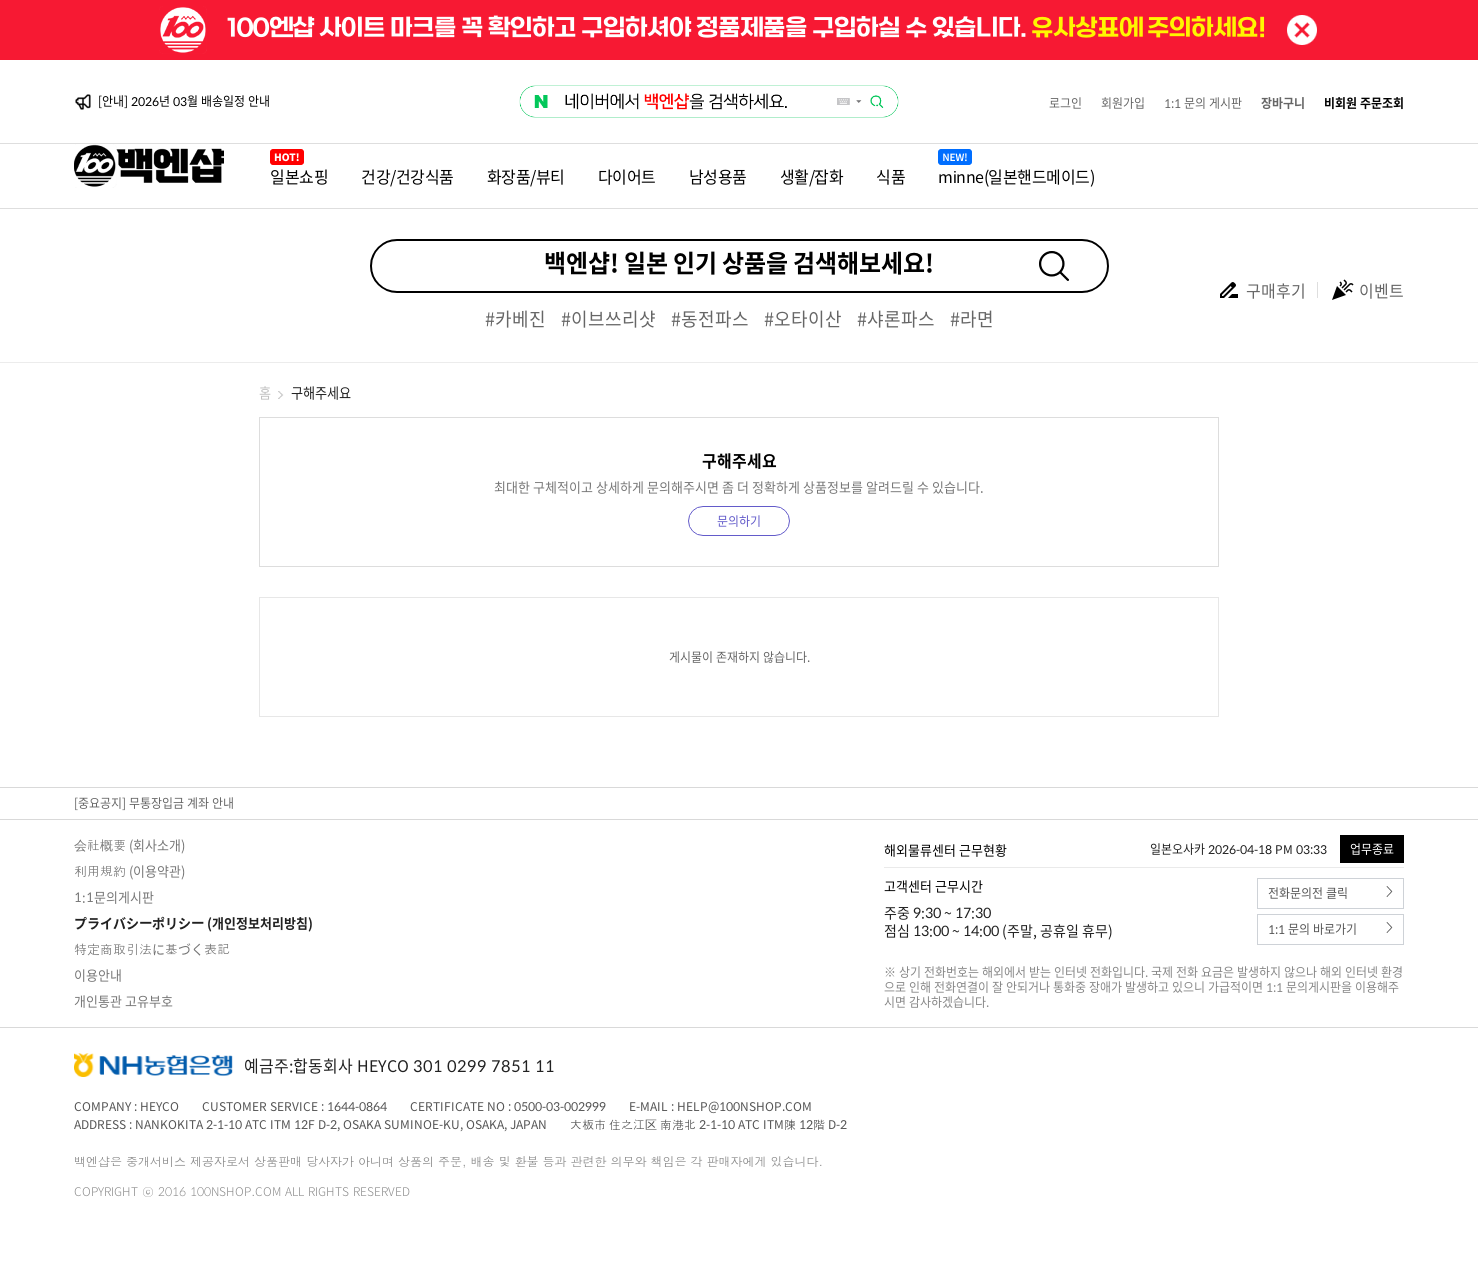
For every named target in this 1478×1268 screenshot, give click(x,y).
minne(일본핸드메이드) (1016, 176)
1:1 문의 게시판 (1203, 103)
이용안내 (98, 974)
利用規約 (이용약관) (129, 870)
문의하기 (739, 521)
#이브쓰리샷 (608, 318)
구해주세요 (321, 392)
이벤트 (1367, 290)
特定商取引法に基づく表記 (152, 948)
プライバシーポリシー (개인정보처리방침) (193, 922)
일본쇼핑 (299, 176)
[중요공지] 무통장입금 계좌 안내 (154, 803)
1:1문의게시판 (114, 896)
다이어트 (627, 176)
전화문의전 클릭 (1330, 893)
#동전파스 (710, 318)
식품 (890, 176)
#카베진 (515, 318)
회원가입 (1123, 103)
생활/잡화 (812, 176)
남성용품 (718, 176)
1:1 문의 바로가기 (1330, 929)
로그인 (1065, 103)
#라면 (972, 318)
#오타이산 (803, 318)
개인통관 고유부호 (123, 1000)
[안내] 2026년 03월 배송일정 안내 (184, 102)
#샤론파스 (896, 318)
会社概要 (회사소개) (129, 844)
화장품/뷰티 (526, 176)
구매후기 (1261, 290)
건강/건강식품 (407, 176)
